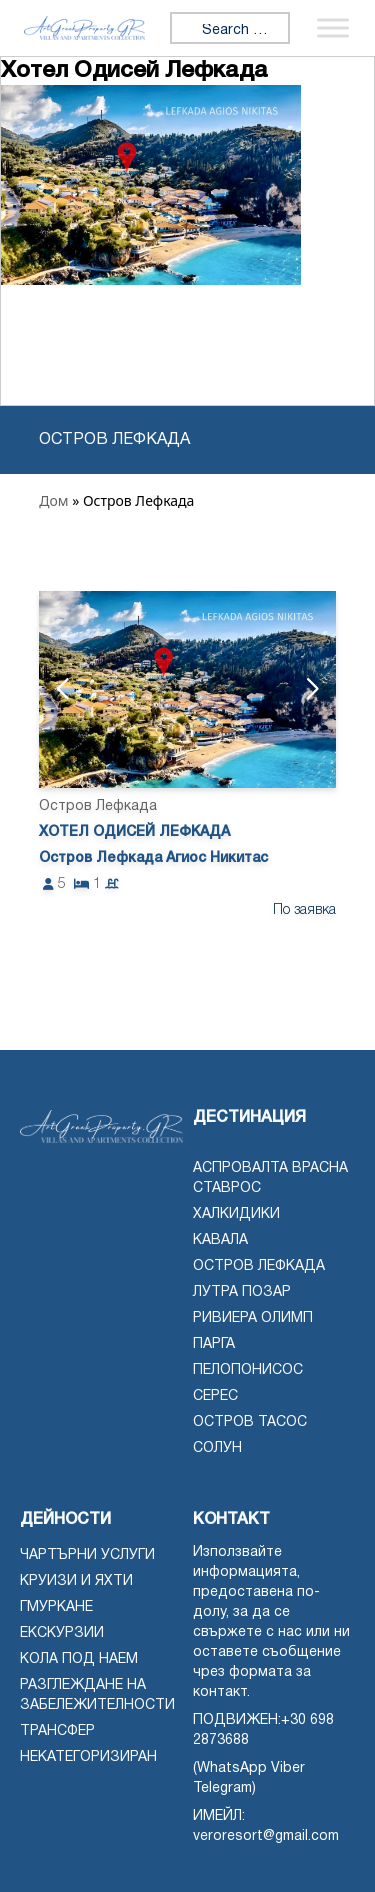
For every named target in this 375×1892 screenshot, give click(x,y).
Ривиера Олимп (253, 1318)
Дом (53, 500)
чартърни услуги (87, 1555)
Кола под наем (79, 1659)
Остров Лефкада (259, 1266)
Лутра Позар (242, 1292)
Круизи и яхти (76, 1581)
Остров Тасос (250, 1422)
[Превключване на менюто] (333, 27)
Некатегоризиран (88, 1757)
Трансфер (57, 1731)
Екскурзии (62, 1633)
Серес (215, 1396)
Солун (217, 1448)
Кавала (220, 1240)
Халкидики (236, 1214)
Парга (214, 1344)
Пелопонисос (248, 1370)
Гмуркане (56, 1607)
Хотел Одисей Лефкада (134, 832)
